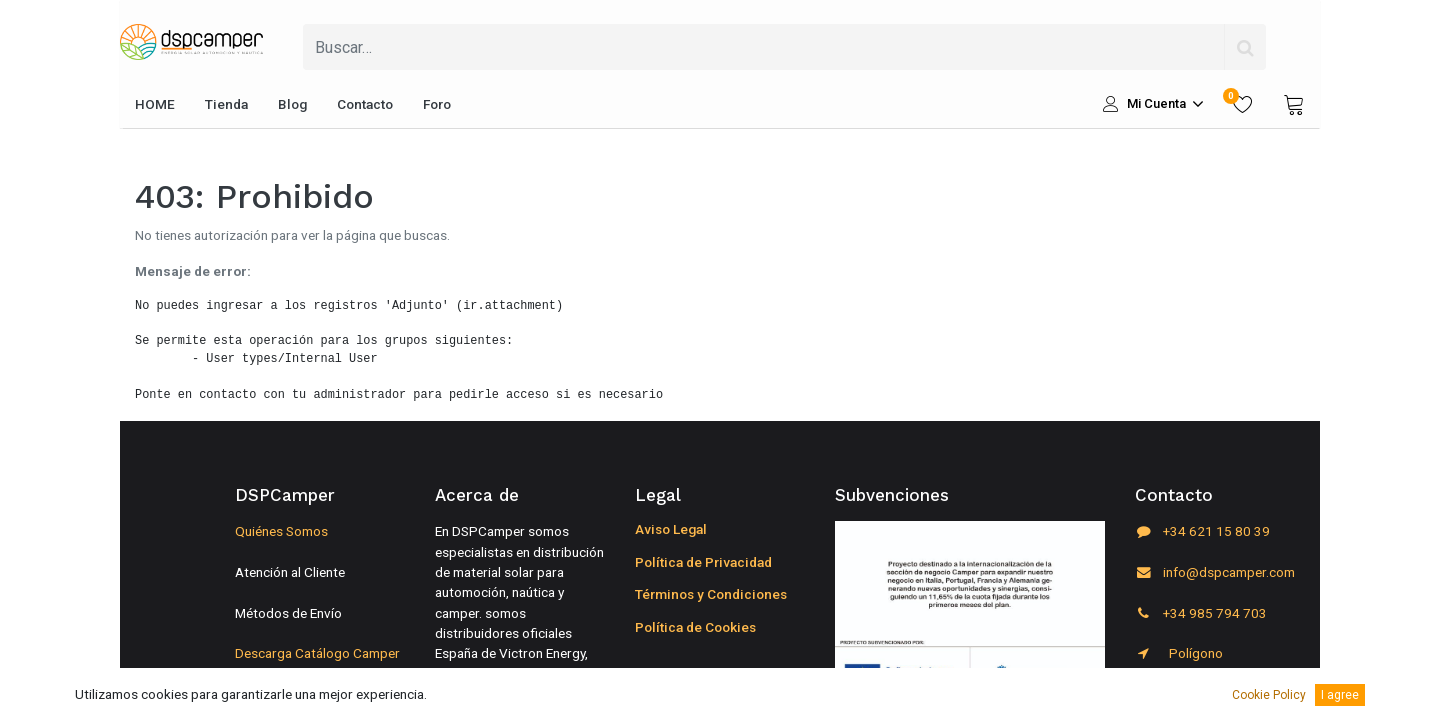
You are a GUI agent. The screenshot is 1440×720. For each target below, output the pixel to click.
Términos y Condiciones (711, 594)
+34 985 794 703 (1201, 613)
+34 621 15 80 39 (1202, 531)
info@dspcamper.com (1215, 572)
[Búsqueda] (1245, 47)
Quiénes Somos (281, 531)
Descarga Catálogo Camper (317, 653)
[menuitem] (155, 104)
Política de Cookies (695, 627)
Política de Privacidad (703, 562)
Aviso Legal (671, 529)
